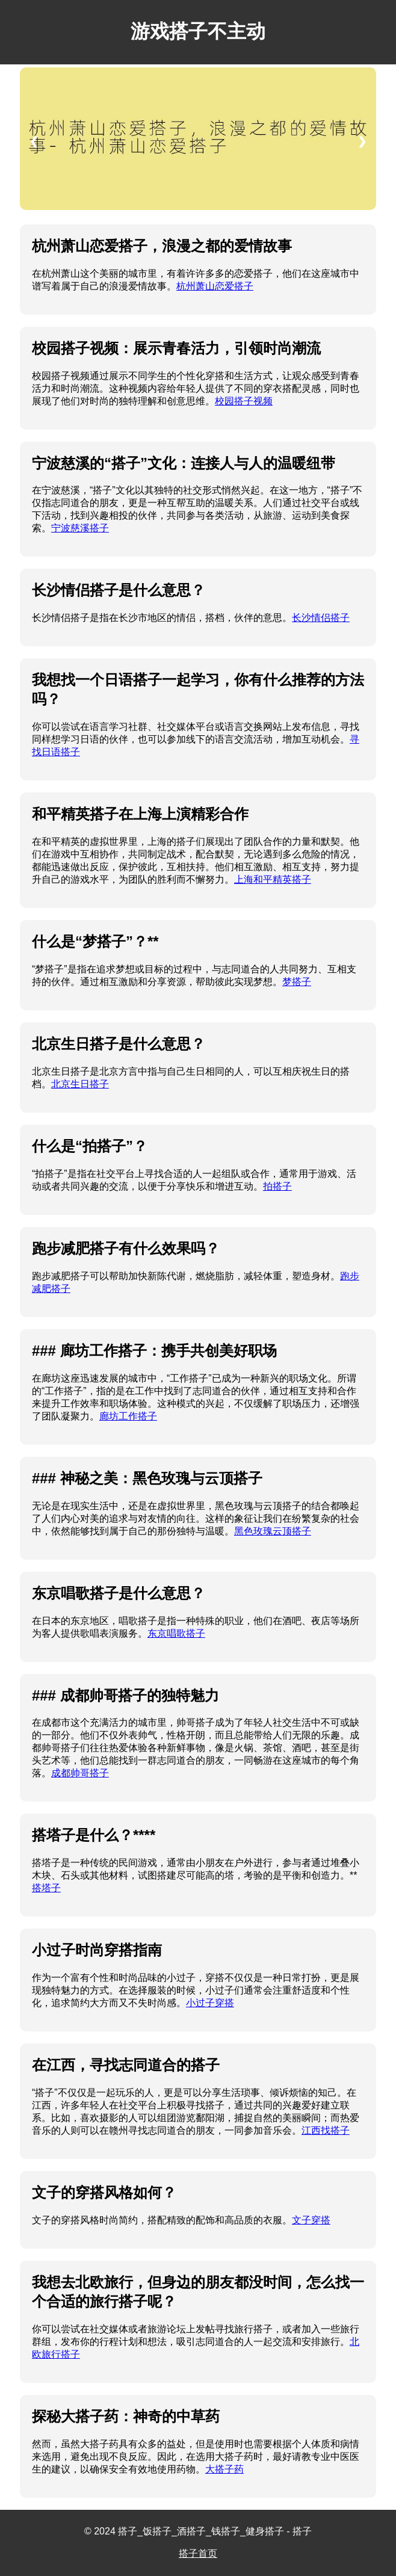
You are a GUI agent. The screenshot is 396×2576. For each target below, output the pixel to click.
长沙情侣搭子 (321, 618)
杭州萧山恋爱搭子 (214, 286)
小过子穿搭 (210, 2003)
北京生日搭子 (80, 1084)
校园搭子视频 (244, 401)
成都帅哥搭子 (80, 1773)
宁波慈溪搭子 (80, 528)
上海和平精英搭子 (272, 879)
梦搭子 (296, 982)
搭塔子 (46, 1888)
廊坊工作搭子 (128, 1416)
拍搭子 (277, 1186)
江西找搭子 (326, 2130)
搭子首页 (198, 2553)
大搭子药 (224, 2469)
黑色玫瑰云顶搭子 (272, 1531)
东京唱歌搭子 (176, 1633)
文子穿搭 (311, 2220)
